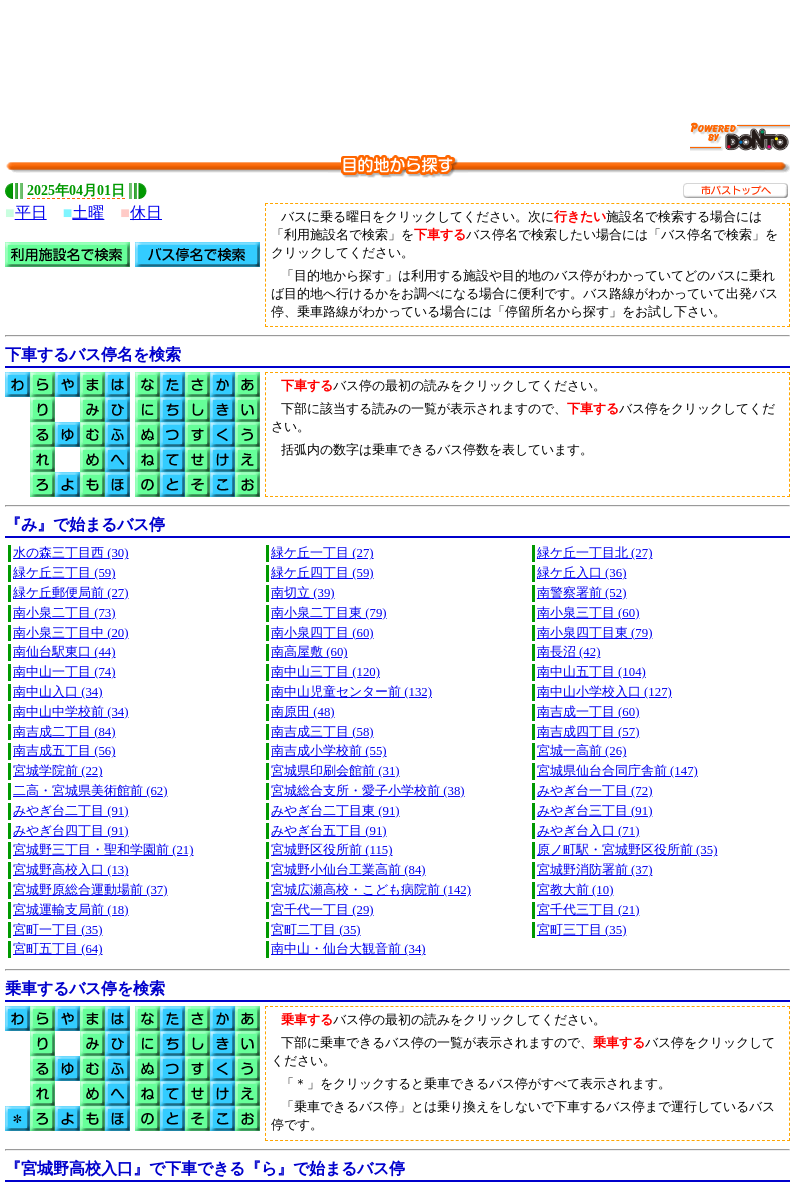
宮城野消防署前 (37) (595, 870)
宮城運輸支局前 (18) (71, 910)
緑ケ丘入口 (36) (582, 573)
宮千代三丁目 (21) (588, 910)
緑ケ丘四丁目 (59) (322, 573)
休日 (146, 212)
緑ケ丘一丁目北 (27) (595, 553)
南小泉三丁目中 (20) (71, 633)
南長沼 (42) (569, 652)
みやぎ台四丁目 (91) (71, 831)
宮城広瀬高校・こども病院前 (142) (371, 890)
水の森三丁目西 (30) (71, 553)
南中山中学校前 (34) (71, 712)
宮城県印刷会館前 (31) (335, 771)
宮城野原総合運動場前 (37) (90, 890)
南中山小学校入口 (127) (604, 692)
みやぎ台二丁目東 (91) (335, 811)
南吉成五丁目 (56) (64, 751)
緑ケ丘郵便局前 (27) (71, 593)
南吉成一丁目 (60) (588, 712)
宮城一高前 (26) (582, 751)
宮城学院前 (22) (58, 771)
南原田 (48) (303, 712)
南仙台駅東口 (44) (64, 652)
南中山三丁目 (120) (325, 672)
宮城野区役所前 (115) (331, 850)
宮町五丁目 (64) (58, 949)
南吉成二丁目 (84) (64, 732)
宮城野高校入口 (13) (71, 870)
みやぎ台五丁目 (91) (329, 831)
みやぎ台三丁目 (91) (595, 811)
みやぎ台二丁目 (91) (71, 811)
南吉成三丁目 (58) (322, 732)
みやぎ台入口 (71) (588, 831)
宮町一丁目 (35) (58, 930)
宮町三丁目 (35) (582, 930)
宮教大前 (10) (575, 890)
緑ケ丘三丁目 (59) (64, 573)
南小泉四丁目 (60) (322, 633)
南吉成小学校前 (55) (329, 751)
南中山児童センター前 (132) (351, 692)
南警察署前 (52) (582, 593)
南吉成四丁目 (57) (588, 732)
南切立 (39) (303, 593)
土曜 (88, 212)
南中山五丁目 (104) (591, 672)
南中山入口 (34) (58, 692)
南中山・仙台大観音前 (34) (348, 949)
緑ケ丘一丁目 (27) (322, 553)
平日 (31, 212)
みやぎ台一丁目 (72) (595, 791)
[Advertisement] (398, 50)
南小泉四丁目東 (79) (595, 633)
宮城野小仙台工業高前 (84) (348, 870)
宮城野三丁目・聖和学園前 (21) (103, 850)
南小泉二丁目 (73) (64, 613)
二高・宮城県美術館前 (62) (90, 791)
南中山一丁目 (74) (64, 672)
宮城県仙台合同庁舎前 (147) (617, 771)
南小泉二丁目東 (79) (329, 613)
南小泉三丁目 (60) (588, 613)
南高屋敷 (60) (309, 652)
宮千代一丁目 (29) (322, 910)
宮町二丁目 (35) (316, 930)
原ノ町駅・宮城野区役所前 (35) (627, 850)
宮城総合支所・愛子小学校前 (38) (368, 791)
